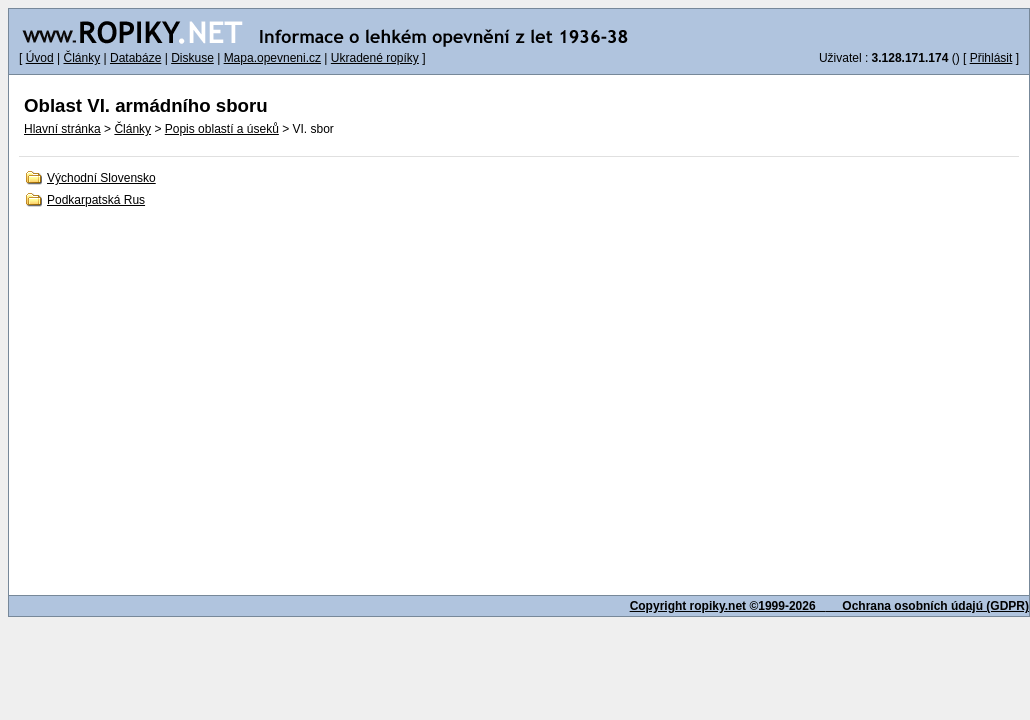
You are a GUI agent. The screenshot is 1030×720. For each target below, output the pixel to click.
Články (81, 58)
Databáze (135, 58)
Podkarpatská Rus (96, 200)
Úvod (40, 58)
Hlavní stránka (62, 129)
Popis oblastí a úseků (222, 129)
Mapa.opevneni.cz (272, 58)
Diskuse (192, 58)
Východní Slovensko (101, 178)
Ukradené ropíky (375, 58)
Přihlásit (991, 58)
